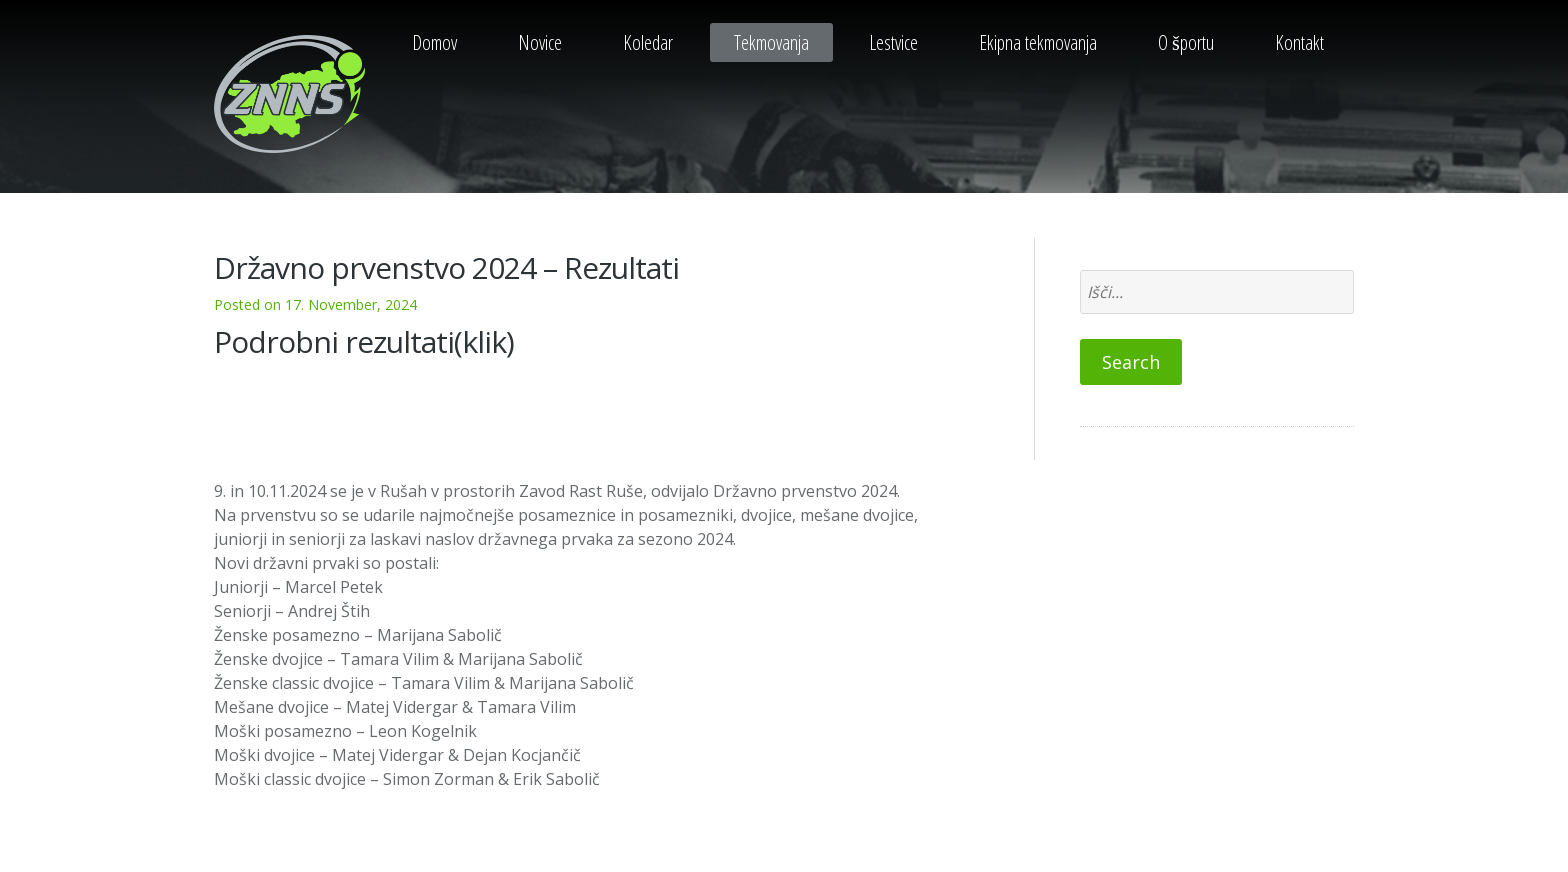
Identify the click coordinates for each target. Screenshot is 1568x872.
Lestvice (893, 42)
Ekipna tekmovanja (1038, 42)
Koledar (648, 42)
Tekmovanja (771, 42)
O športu (1186, 42)
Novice (540, 42)
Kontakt (1299, 42)
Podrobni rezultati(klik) (364, 341)
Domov (434, 42)
